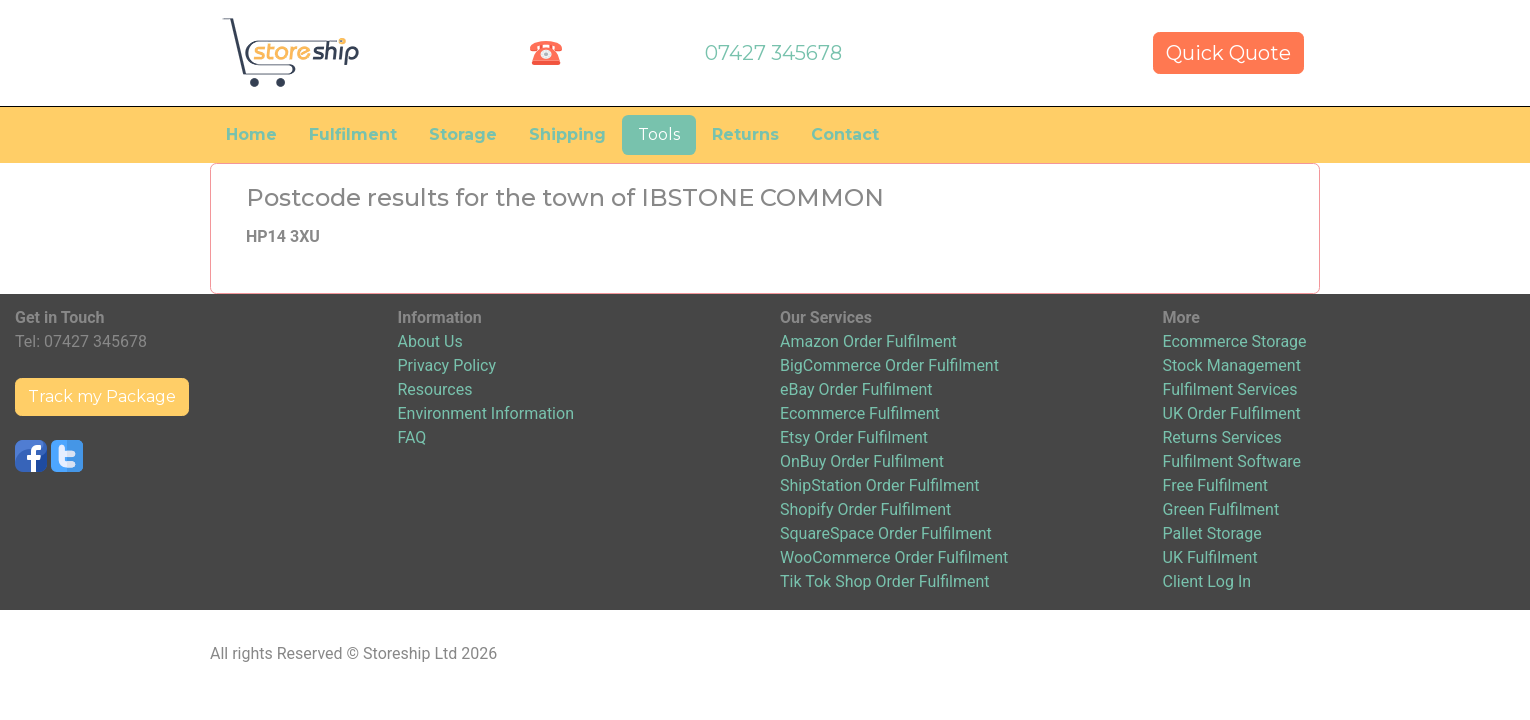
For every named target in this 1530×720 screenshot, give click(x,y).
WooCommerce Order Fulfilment (894, 557)
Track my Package (102, 396)
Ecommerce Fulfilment (860, 413)
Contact (845, 134)
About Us (430, 341)
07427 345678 (773, 53)
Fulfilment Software (1232, 461)
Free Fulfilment (1216, 485)
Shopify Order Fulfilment (865, 509)
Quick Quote (1228, 53)
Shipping (567, 134)
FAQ (412, 437)
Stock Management (1232, 365)
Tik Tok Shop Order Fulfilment (884, 581)
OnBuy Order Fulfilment (862, 461)
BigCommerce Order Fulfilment (889, 365)
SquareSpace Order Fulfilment (886, 533)
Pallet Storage (1212, 533)
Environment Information (486, 413)
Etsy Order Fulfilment (854, 437)
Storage (463, 134)
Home (251, 134)
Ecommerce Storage (1235, 341)
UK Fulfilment (1210, 557)
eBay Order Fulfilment (856, 389)
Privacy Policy (447, 365)
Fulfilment (353, 134)
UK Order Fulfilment (1232, 413)
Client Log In (1207, 581)
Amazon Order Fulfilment (868, 341)
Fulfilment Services (1230, 389)
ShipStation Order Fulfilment (880, 485)
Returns (745, 134)
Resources (435, 389)
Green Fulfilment (1221, 509)
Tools (659, 134)
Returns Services (1222, 437)
